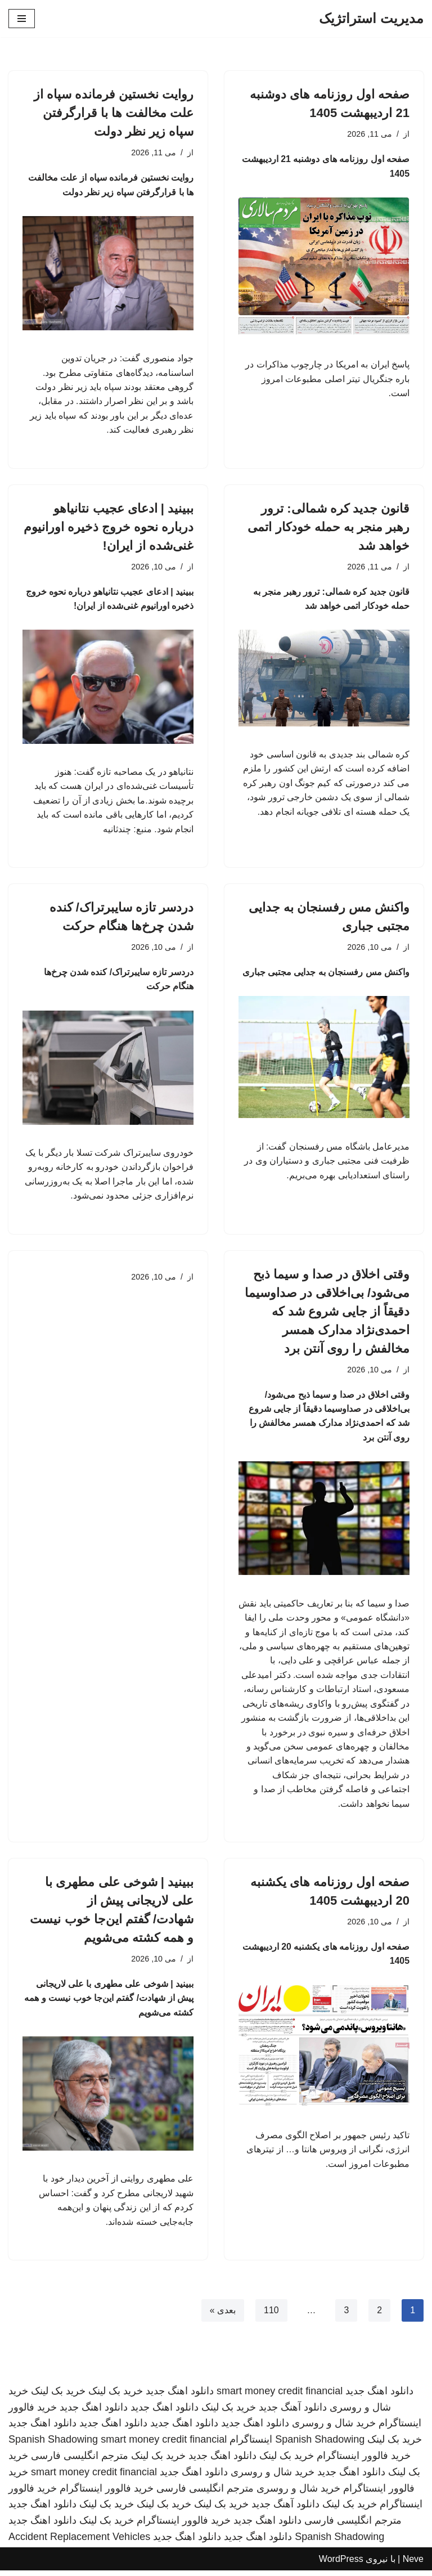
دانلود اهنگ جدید (379, 2396)
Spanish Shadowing (319, 2445)
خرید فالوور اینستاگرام (364, 2461)
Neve (413, 2564)
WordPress (341, 2564)
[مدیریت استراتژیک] (371, 18)
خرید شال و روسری (334, 2428)
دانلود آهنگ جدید (293, 2412)
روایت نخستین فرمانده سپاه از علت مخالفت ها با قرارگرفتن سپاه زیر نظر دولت (114, 112)
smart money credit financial (280, 2396)
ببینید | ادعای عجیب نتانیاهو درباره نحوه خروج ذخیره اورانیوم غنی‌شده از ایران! (109, 527)
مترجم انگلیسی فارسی (79, 2461)
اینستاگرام (251, 2445)
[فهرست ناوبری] (21, 18)
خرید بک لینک (115, 2396)
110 (271, 2316)
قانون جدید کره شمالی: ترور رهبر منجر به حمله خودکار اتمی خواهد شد (329, 527)
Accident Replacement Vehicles (79, 2542)
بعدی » (222, 2316)
